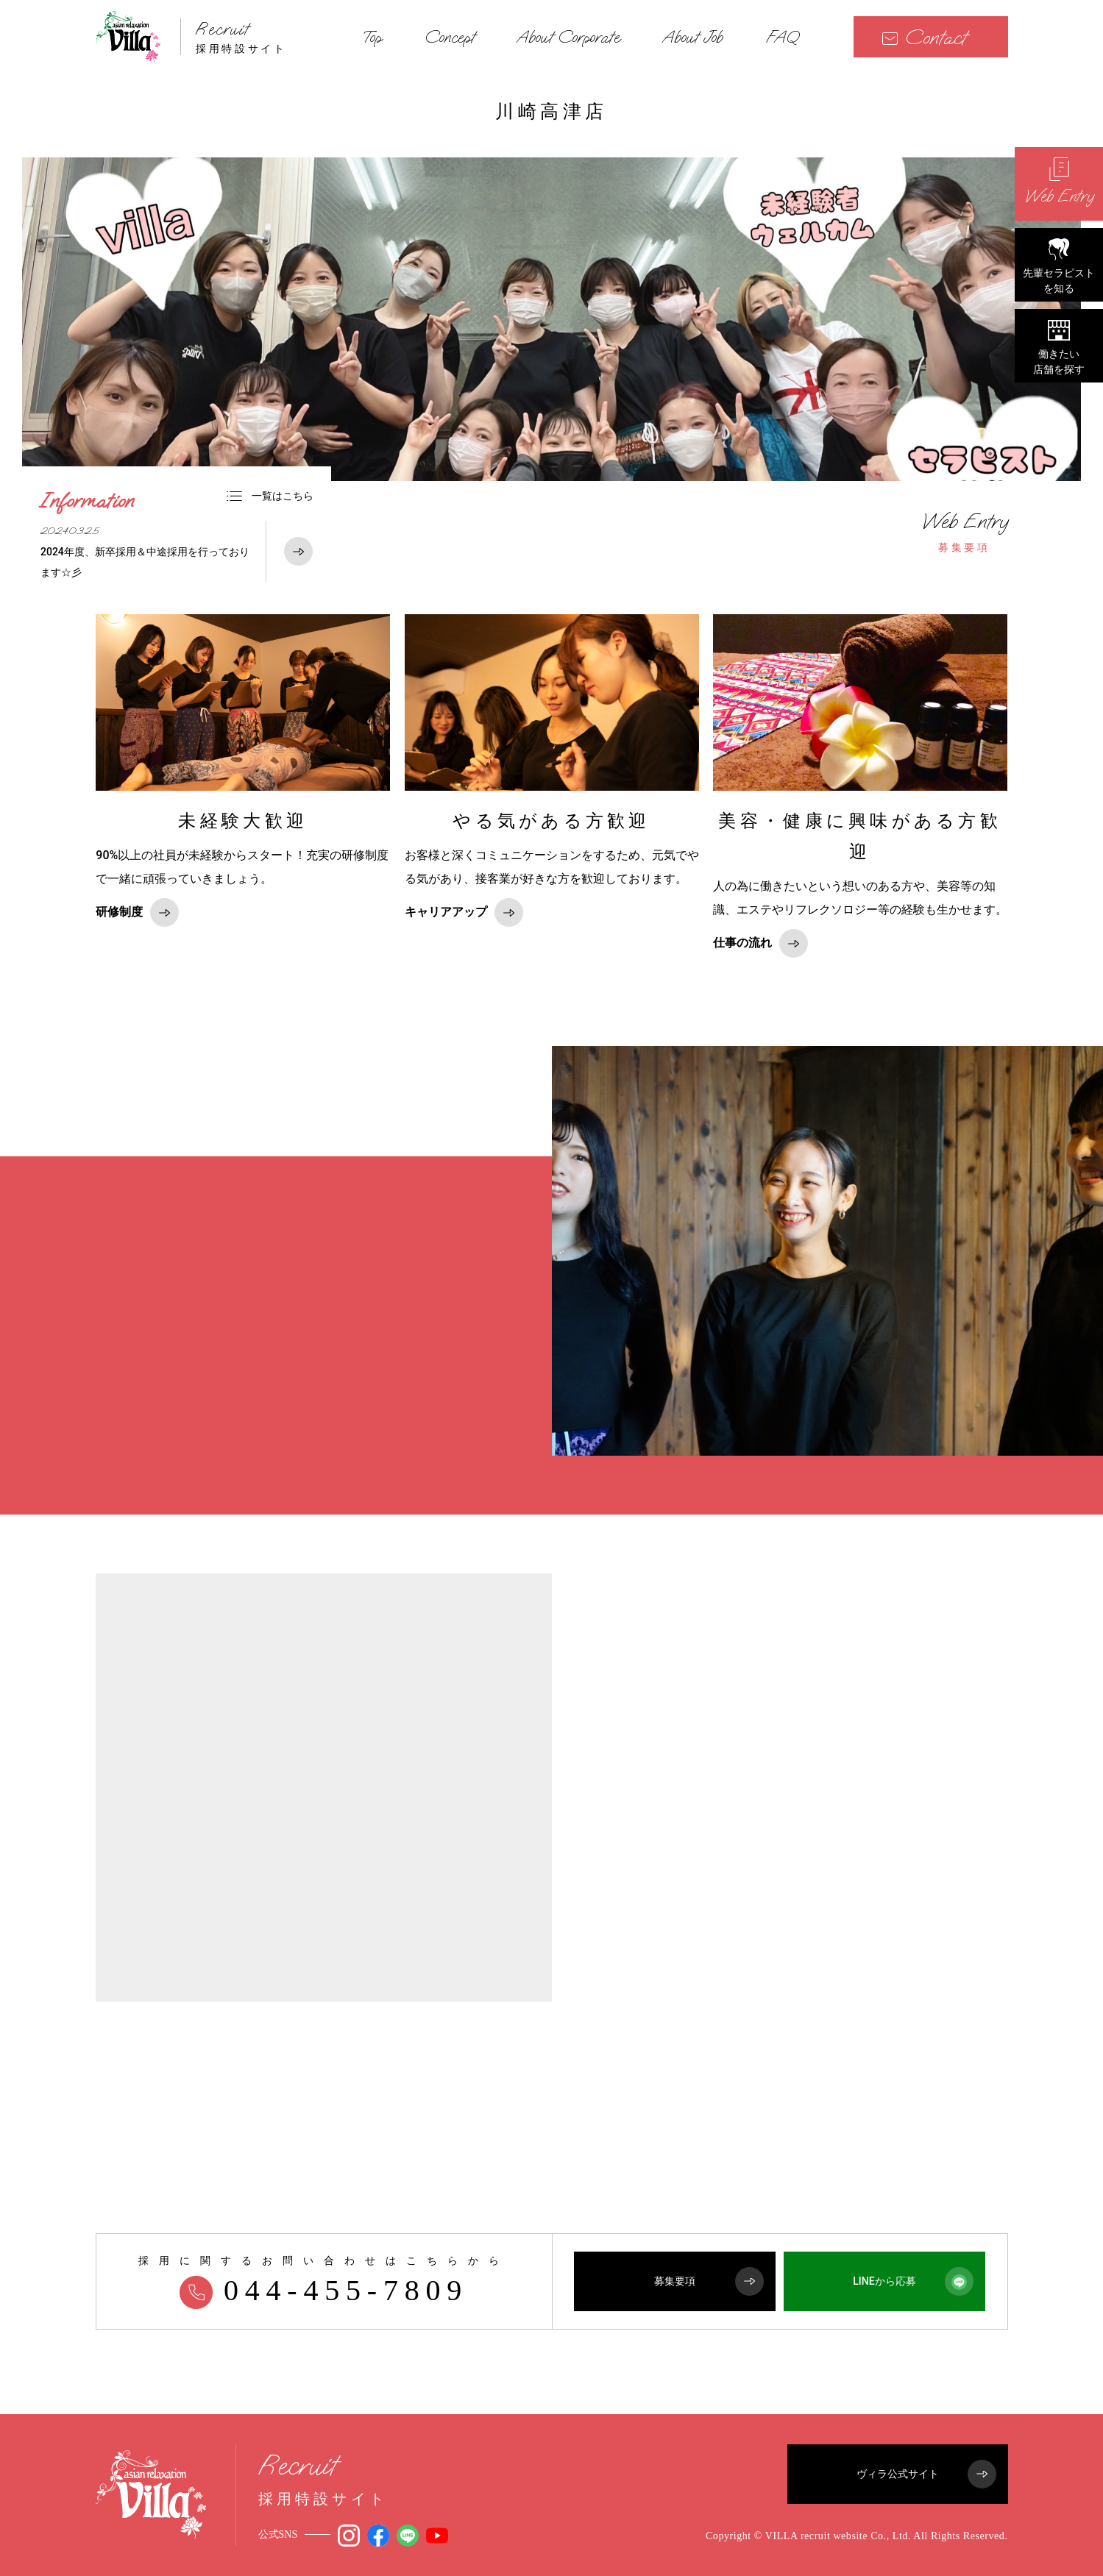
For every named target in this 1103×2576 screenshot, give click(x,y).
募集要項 (964, 531)
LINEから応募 (913, 2281)
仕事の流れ (760, 943)
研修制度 (137, 912)
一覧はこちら (270, 496)
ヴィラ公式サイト (926, 2474)
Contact (924, 37)
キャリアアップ (464, 912)
